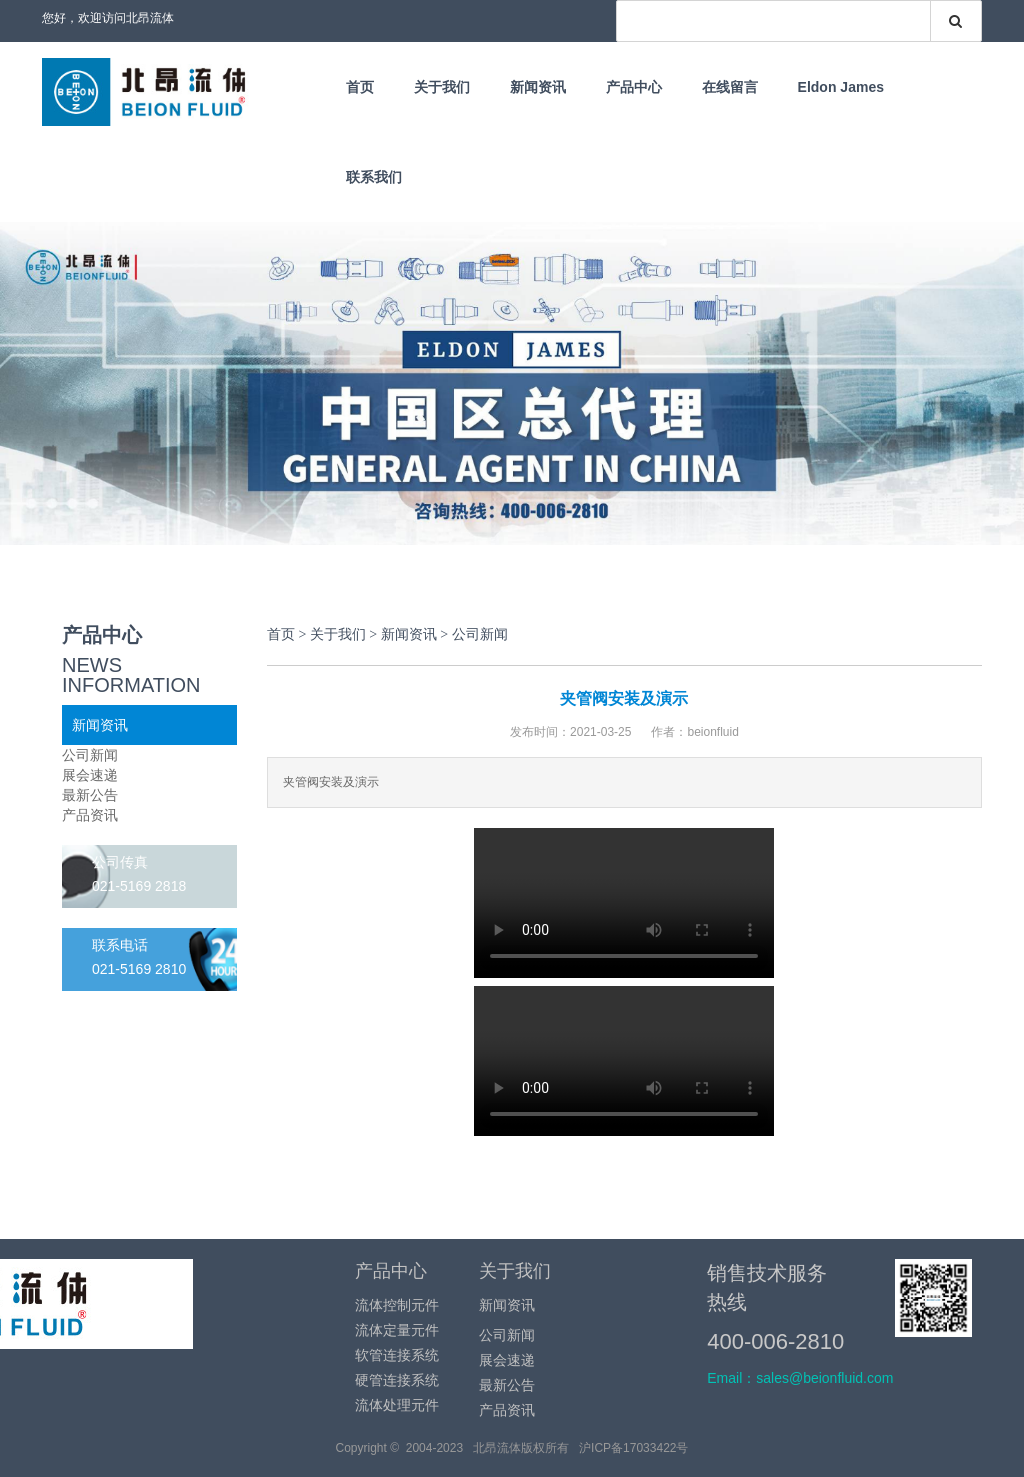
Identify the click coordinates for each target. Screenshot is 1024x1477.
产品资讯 (90, 815)
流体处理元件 (397, 1405)
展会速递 (90, 775)
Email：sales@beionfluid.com (800, 1378)
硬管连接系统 (397, 1380)
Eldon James (841, 87)
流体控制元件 (397, 1305)
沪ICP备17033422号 (633, 1448)
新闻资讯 (538, 87)
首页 (360, 87)
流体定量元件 (397, 1330)
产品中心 (634, 87)
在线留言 (730, 87)
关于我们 (442, 87)
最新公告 (90, 795)
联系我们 (374, 177)
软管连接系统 (397, 1355)
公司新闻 (90, 755)
